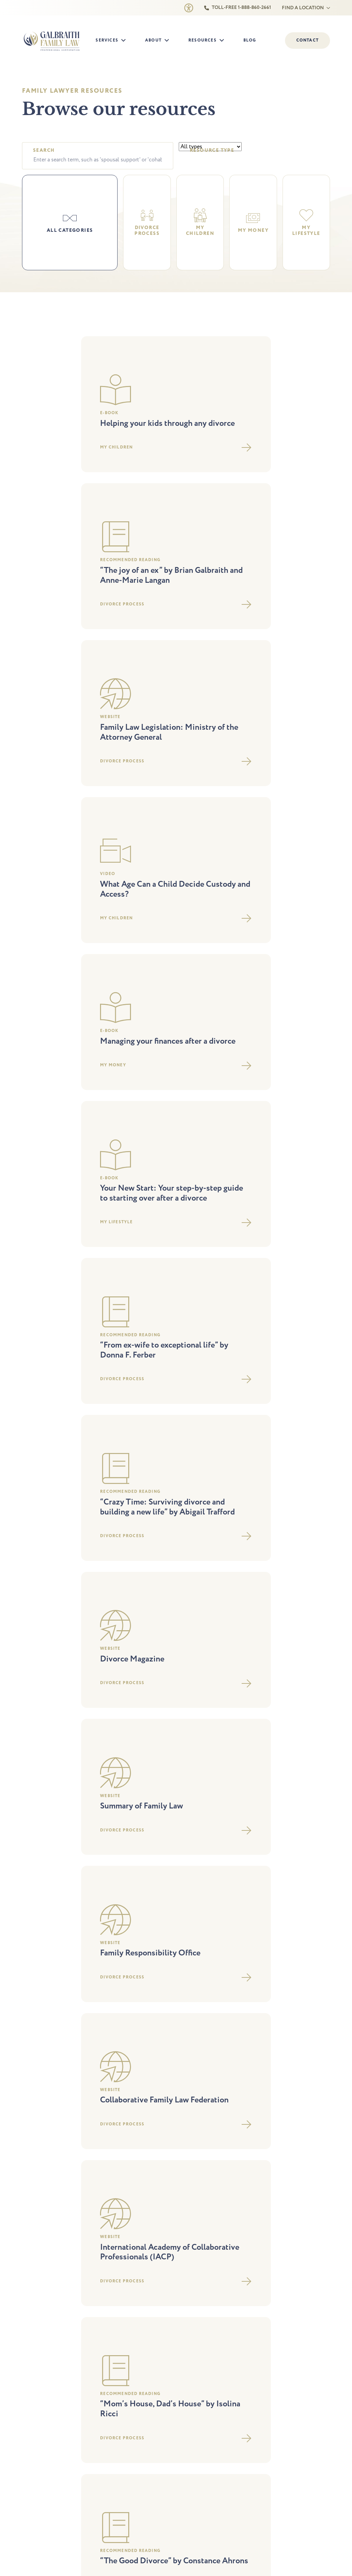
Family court (109, 1863)
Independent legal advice (122, 1883)
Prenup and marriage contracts (127, 1893)
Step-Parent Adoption (119, 1833)
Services (107, 40)
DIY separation (37, 1873)
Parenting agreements (118, 1843)
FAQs (267, 1873)
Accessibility (155, 2139)
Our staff (191, 1843)
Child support (36, 1903)
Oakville (197, 2039)
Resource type (212, 151)
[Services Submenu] (125, 40)
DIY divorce (34, 1863)
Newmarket (122, 2039)
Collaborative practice (45, 1843)
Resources (202, 40)
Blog (249, 40)
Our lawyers (194, 1833)
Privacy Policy (123, 2139)
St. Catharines (286, 2039)
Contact (190, 1873)
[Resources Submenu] (224, 40)
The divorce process (282, 1823)
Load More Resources (176, 1660)
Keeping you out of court (122, 1873)
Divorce (30, 1823)
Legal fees (271, 1833)
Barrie (34, 2039)
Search (44, 151)
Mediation (107, 1853)
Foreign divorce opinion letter (53, 1883)
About (153, 40)
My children (273, 1843)
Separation (33, 1833)
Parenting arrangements (120, 1823)
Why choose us (197, 1823)
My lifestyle (273, 1863)
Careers (189, 1853)
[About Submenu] (169, 40)
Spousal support (39, 1853)
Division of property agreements (55, 1893)
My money (272, 1853)
